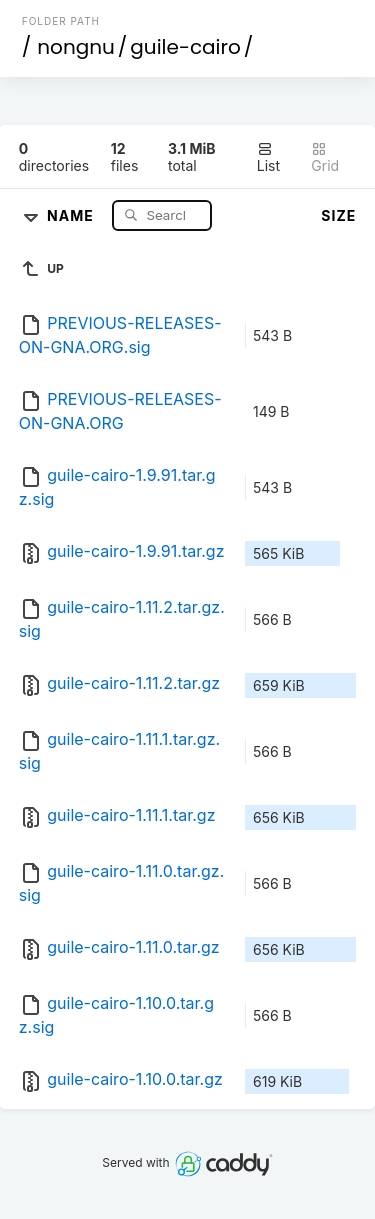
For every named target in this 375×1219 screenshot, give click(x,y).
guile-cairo (185, 47)
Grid (325, 157)
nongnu (76, 47)
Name (72, 214)
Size (338, 215)
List (268, 157)
